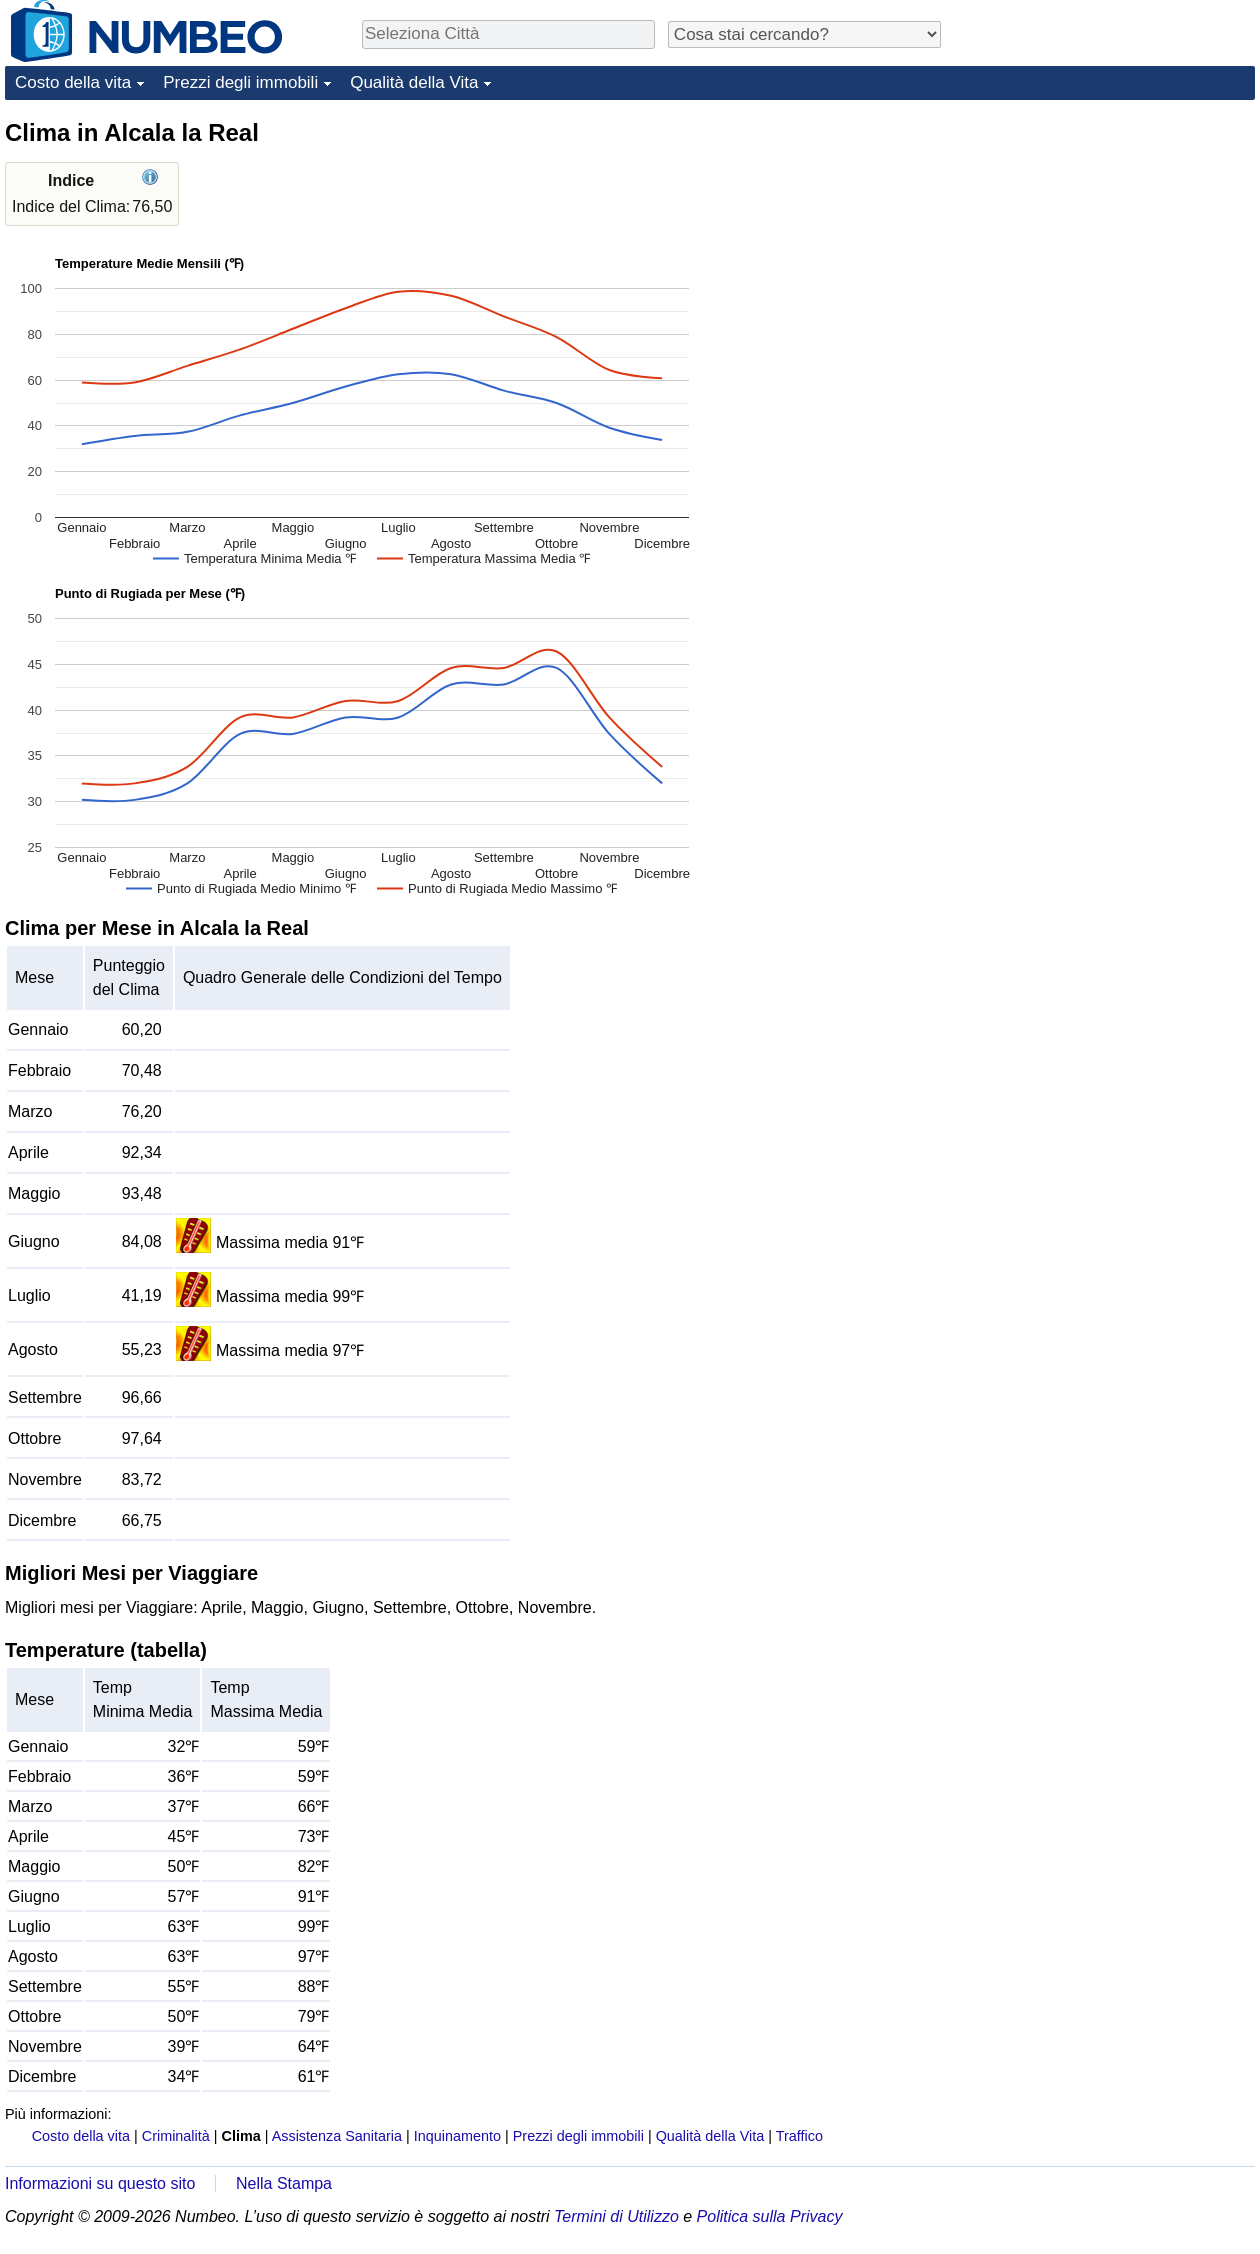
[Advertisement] (1105, 242)
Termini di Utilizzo (616, 2216)
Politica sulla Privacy (770, 2216)
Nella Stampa (284, 2183)
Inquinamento (457, 2136)
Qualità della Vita (414, 82)
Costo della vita (73, 82)
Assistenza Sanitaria (337, 2136)
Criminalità (176, 2136)
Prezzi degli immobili (240, 82)
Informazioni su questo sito (100, 2183)
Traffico (799, 2136)
